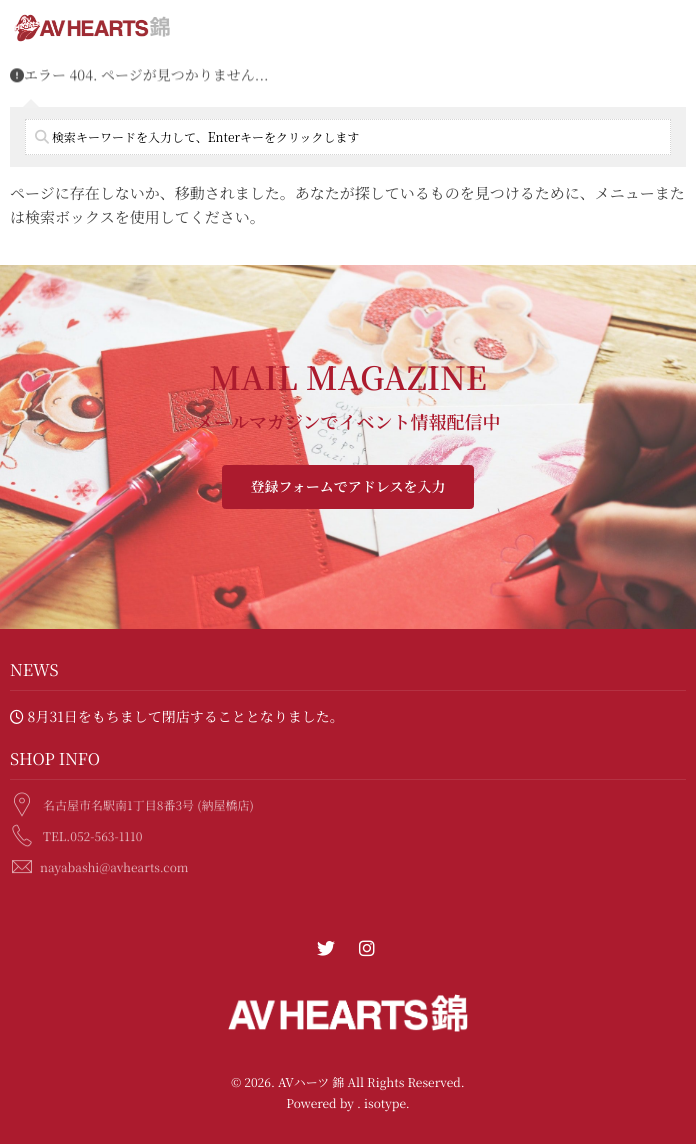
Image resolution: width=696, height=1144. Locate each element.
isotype (385, 1103)
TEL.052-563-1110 (92, 834)
